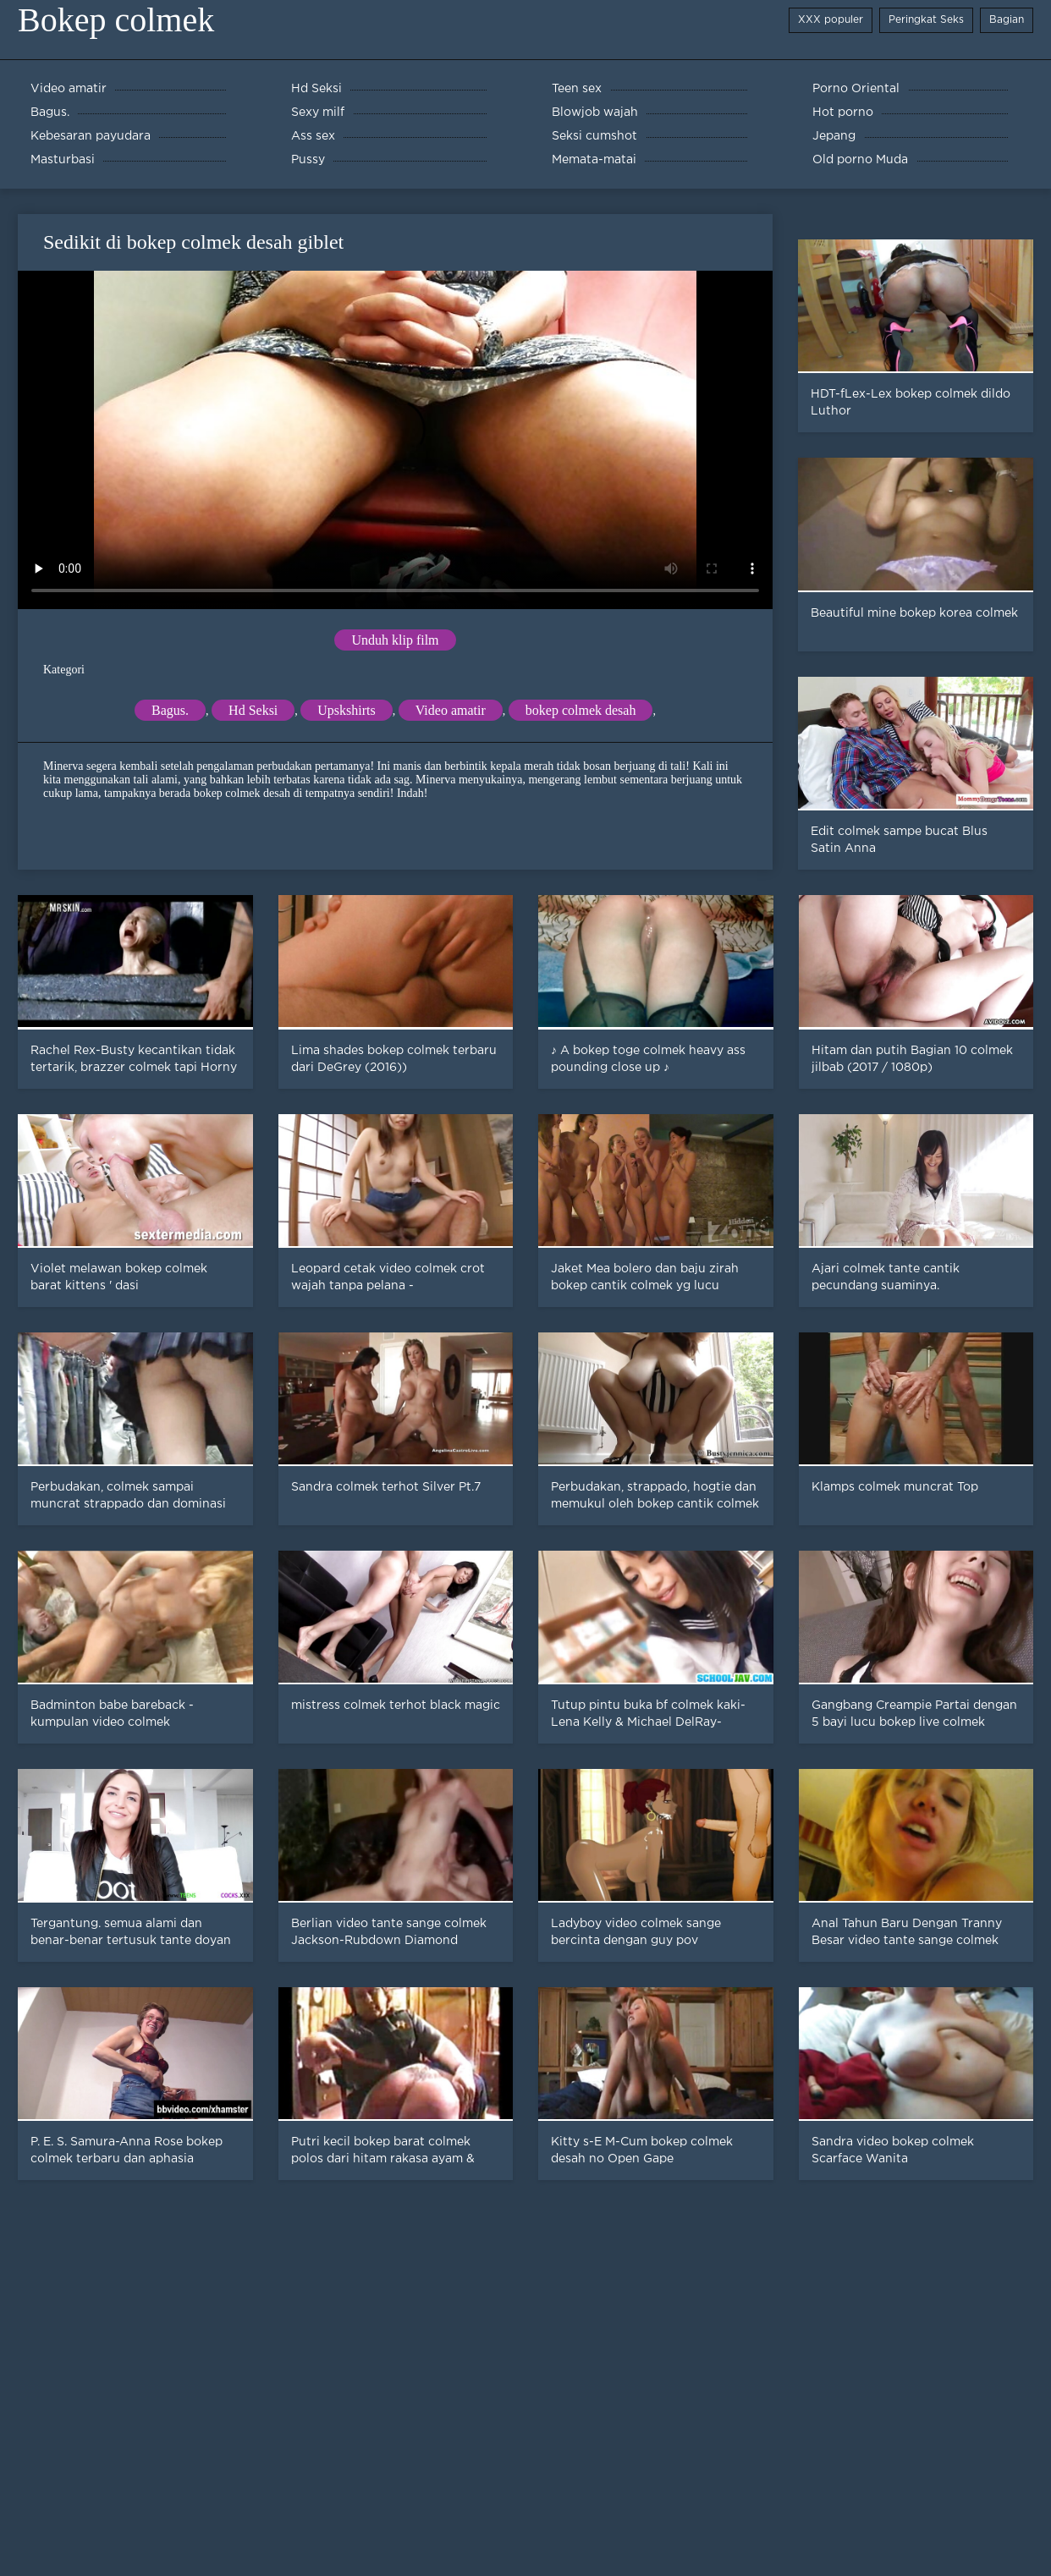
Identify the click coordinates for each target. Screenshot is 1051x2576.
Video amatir (450, 710)
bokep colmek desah (581, 710)
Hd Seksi (253, 710)
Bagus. (170, 710)
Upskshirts (346, 710)
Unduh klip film (394, 640)
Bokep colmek (116, 20)
